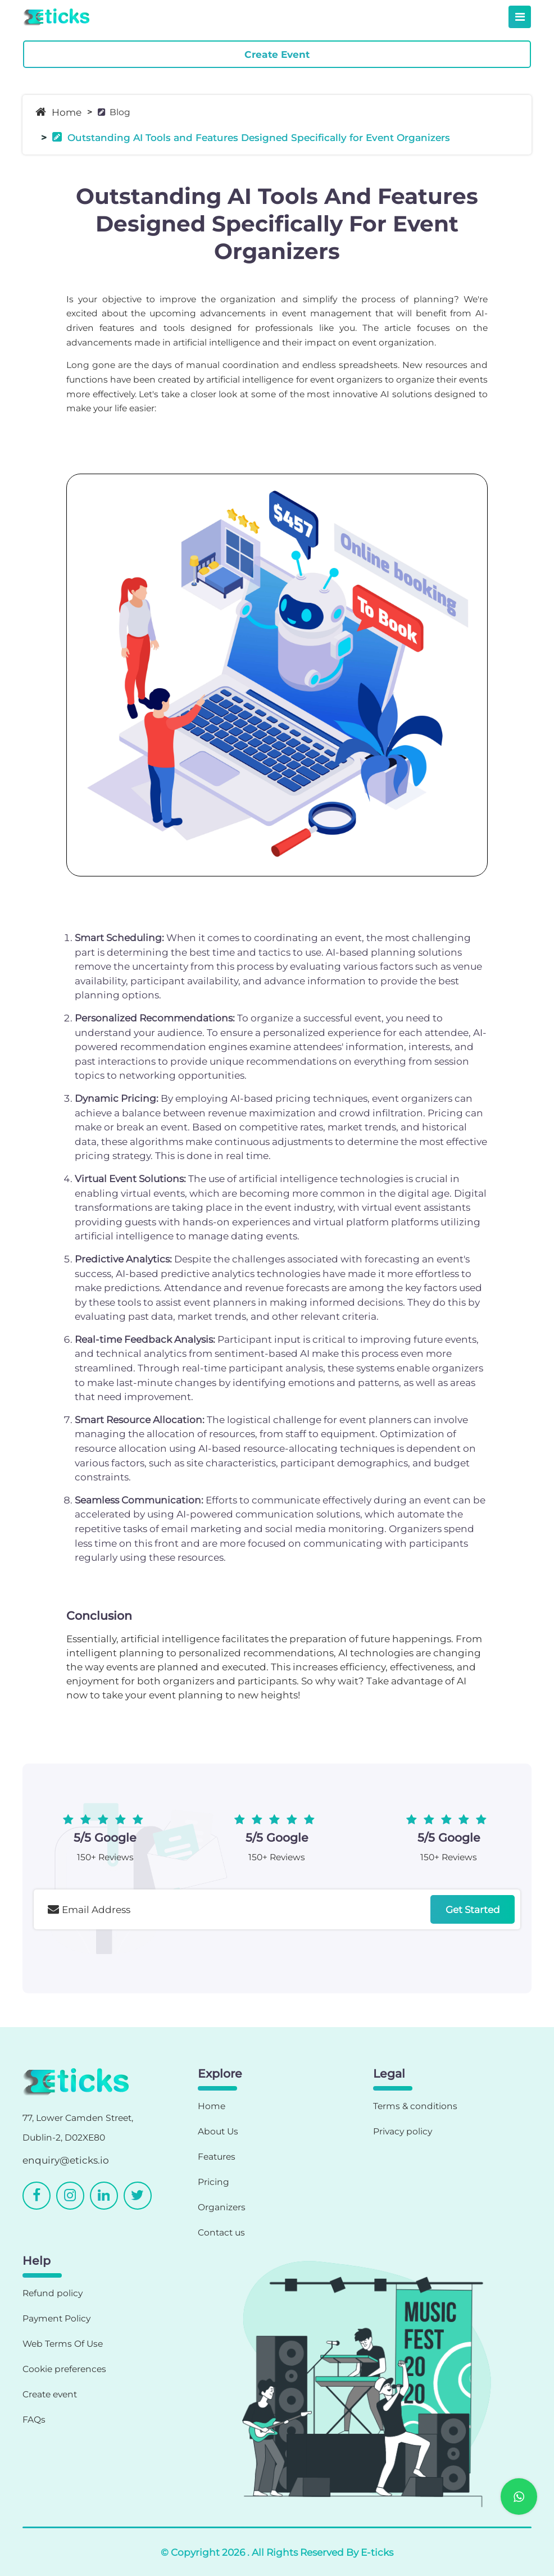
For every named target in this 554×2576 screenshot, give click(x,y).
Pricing (213, 2182)
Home (58, 112)
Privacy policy (402, 2131)
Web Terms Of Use (62, 2343)
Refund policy (52, 2293)
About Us (218, 2131)
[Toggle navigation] (519, 17)
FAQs (34, 2419)
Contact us (221, 2232)
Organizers (222, 2207)
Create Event (277, 54)
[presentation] (119, 1960)
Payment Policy (56, 2318)
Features (216, 2156)
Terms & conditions (415, 2106)
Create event (49, 2394)
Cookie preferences (64, 2369)
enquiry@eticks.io (65, 2160)
